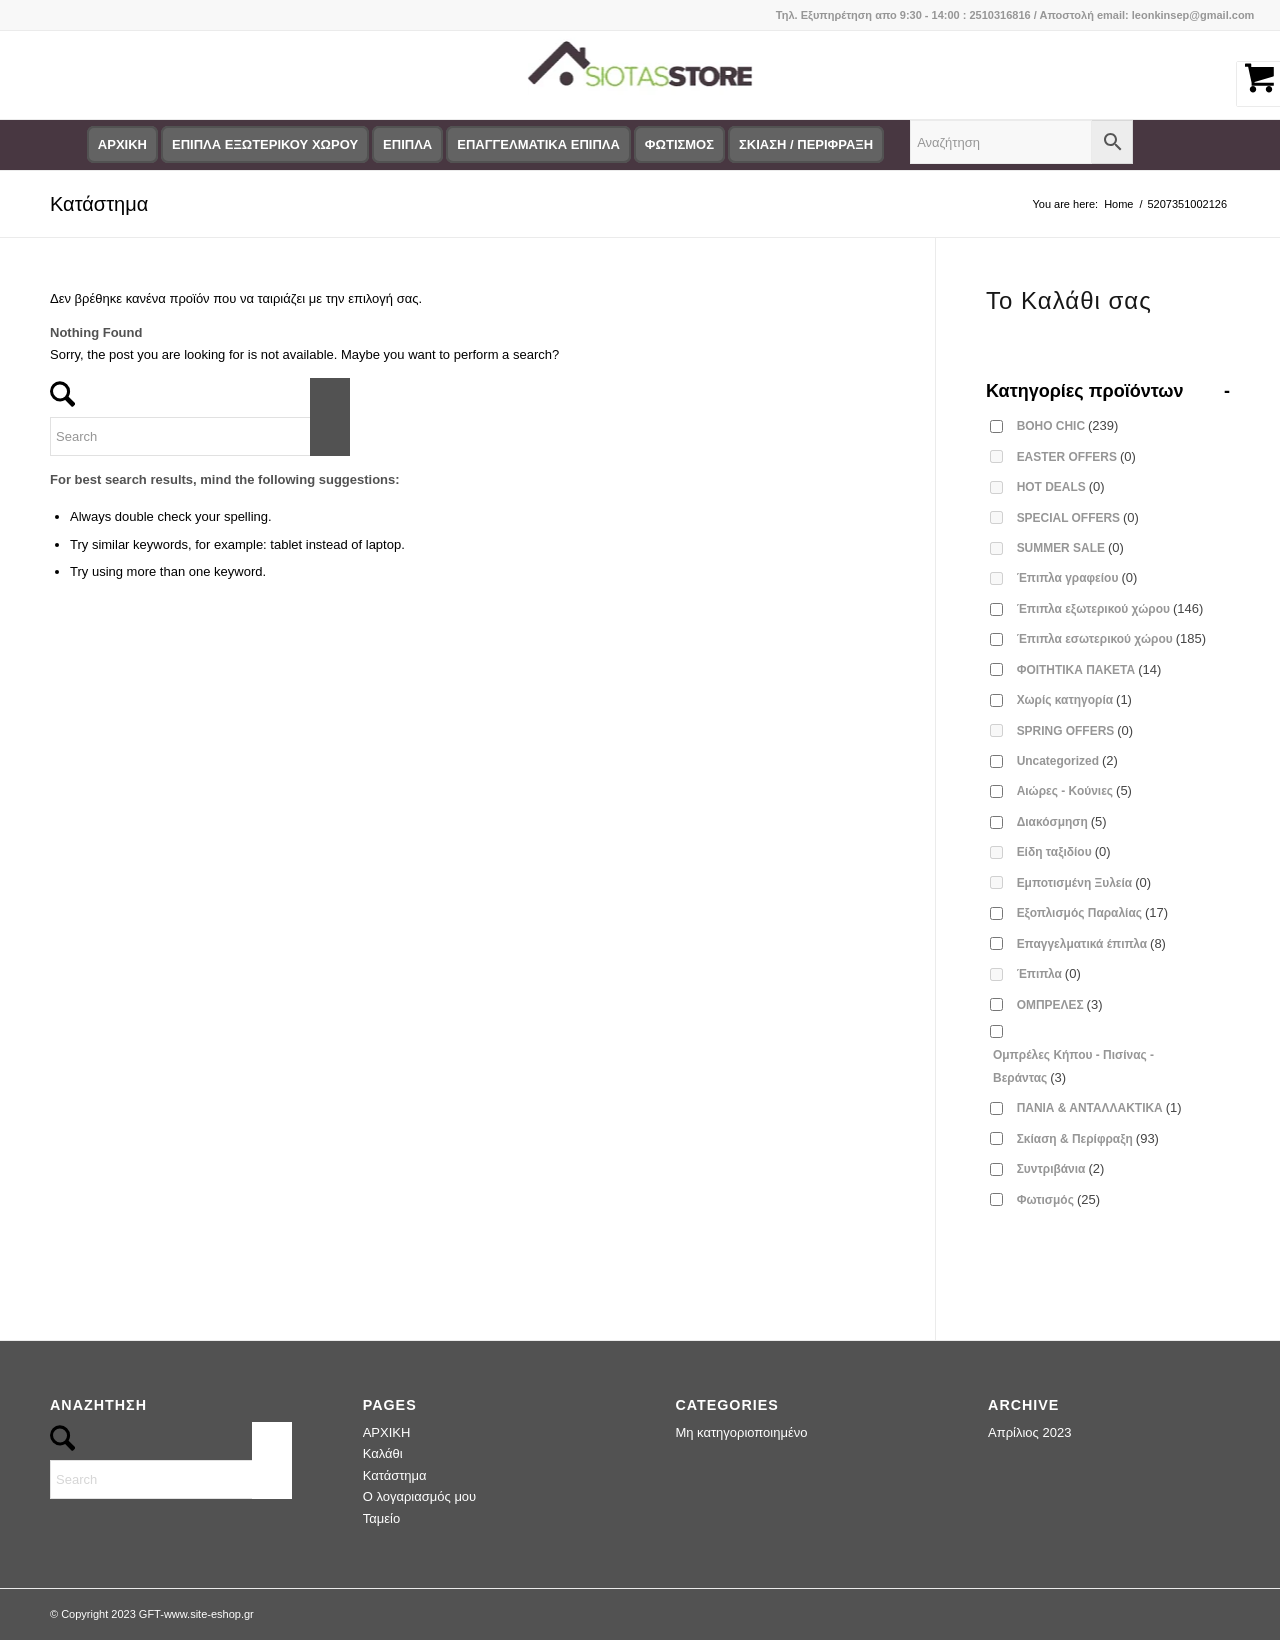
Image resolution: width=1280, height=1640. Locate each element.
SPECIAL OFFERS (1078, 517)
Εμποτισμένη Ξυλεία (1084, 882)
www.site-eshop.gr (209, 1614)
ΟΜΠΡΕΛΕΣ (1060, 1004)
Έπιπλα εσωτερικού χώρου (1111, 638)
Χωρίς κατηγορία (1074, 699)
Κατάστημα (99, 204)
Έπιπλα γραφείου (1077, 577)
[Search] (200, 436)
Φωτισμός (1058, 1199)
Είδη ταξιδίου (1064, 851)
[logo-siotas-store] (639, 75)
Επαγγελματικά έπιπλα (1091, 943)
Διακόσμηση (1062, 821)
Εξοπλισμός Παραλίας (1093, 912)
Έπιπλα (1049, 973)
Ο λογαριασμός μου (420, 1496)
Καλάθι (383, 1453)
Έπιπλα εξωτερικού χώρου (1110, 608)
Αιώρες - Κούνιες (1074, 790)
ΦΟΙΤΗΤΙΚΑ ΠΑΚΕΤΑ (1089, 669)
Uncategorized (1067, 760)
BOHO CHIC (1068, 425)
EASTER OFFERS (1076, 456)
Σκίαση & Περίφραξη (1088, 1138)
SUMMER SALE (1070, 547)
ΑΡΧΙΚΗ (387, 1432)
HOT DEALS (1061, 486)
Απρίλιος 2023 (1029, 1432)
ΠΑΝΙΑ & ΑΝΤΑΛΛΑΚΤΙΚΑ (1099, 1107)
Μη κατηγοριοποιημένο (741, 1432)
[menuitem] (122, 145)
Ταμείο (381, 1518)
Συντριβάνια (1061, 1168)
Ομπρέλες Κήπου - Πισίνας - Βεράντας (1073, 1066)
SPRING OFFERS (1075, 730)
